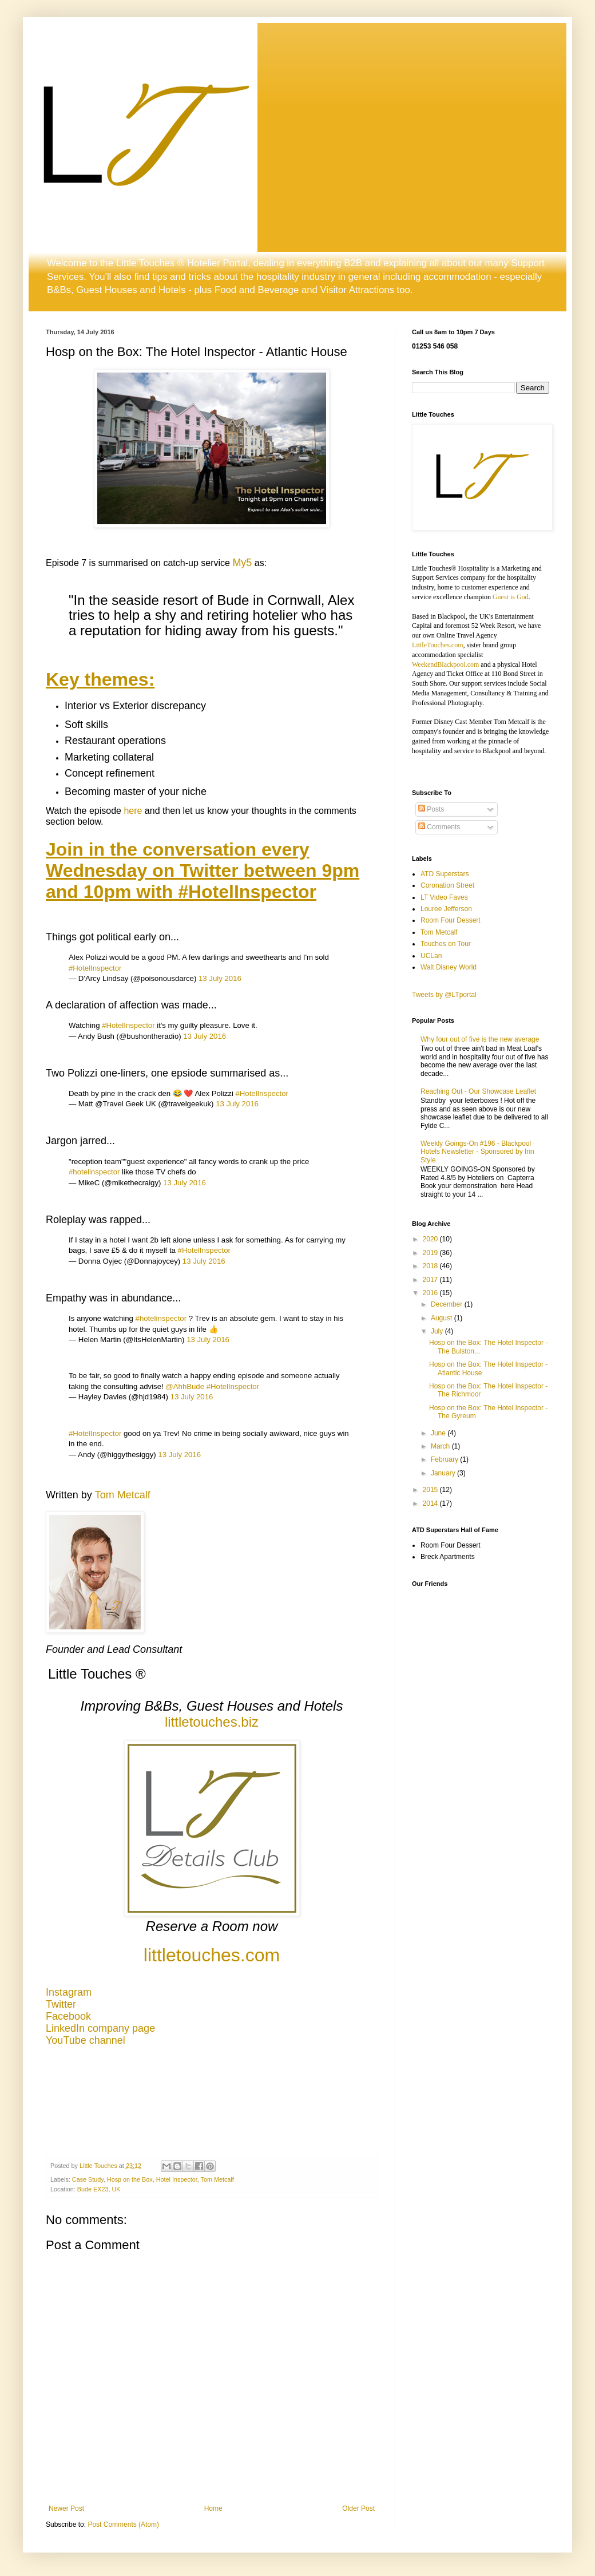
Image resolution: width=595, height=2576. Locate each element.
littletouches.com (212, 1955)
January (444, 1473)
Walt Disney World (449, 967)
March (441, 1446)
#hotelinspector (94, 1172)
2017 (431, 1280)
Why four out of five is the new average (480, 1039)
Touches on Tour (446, 944)
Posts (431, 809)
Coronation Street (447, 885)
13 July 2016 (220, 978)
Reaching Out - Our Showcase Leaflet (478, 1091)
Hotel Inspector (176, 2179)
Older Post (358, 2508)
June (439, 1433)
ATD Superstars (445, 874)
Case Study (88, 2179)
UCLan (431, 956)
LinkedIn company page (100, 2028)
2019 (431, 1253)
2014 (431, 1503)
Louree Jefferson (446, 909)
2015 (431, 1490)
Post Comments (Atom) (123, 2524)
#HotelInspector (95, 968)
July (438, 1331)
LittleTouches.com (437, 645)
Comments (439, 827)
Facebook (68, 2016)
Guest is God (511, 597)
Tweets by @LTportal (444, 995)
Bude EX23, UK (99, 2189)
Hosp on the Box (130, 2179)
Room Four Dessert (451, 920)
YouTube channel (85, 2040)
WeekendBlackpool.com (445, 664)
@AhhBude (184, 1386)
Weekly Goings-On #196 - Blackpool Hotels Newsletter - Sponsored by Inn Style (477, 1151)
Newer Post (66, 2508)
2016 (431, 1293)
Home (213, 2508)
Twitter (61, 2004)
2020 (431, 1239)
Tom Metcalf (122, 1495)
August (442, 1318)
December (448, 1304)
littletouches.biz (212, 1722)
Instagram (69, 1992)
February (445, 1459)
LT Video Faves (444, 897)
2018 (431, 1266)
